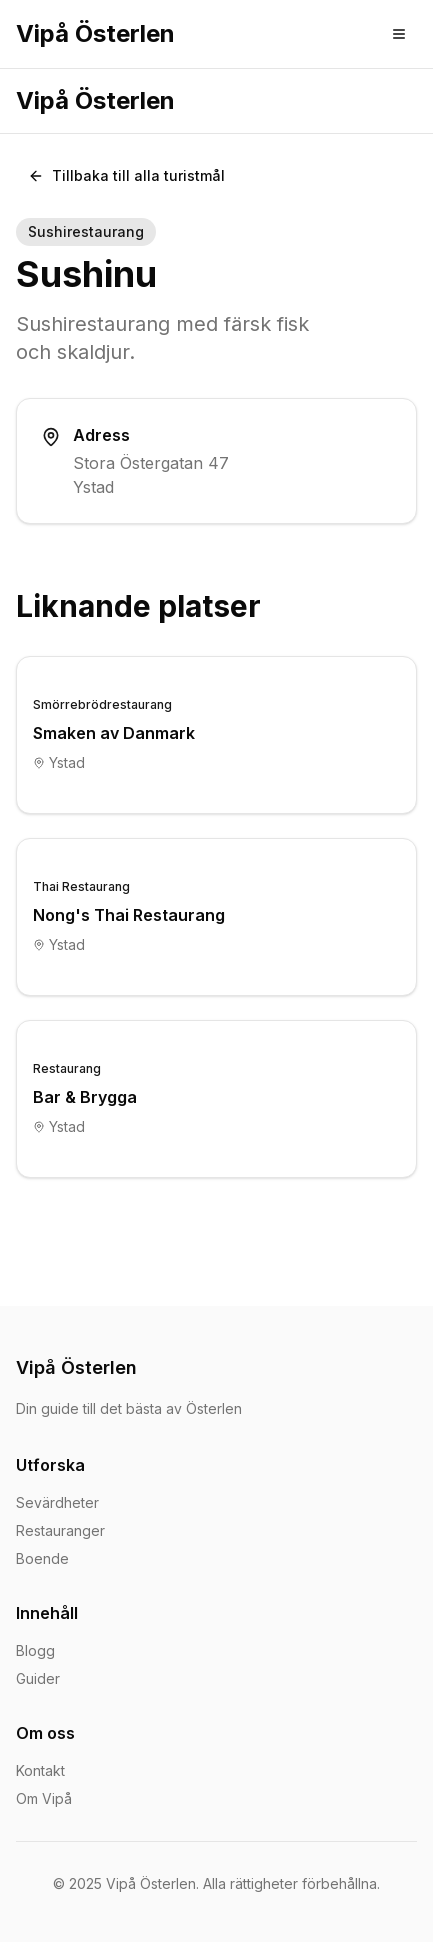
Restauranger (60, 1530)
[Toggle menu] (399, 34)
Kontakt (40, 1770)
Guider (38, 1678)
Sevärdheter (57, 1502)
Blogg (35, 1650)
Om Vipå (44, 1798)
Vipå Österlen (95, 33)
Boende (42, 1558)
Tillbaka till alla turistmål (126, 175)
